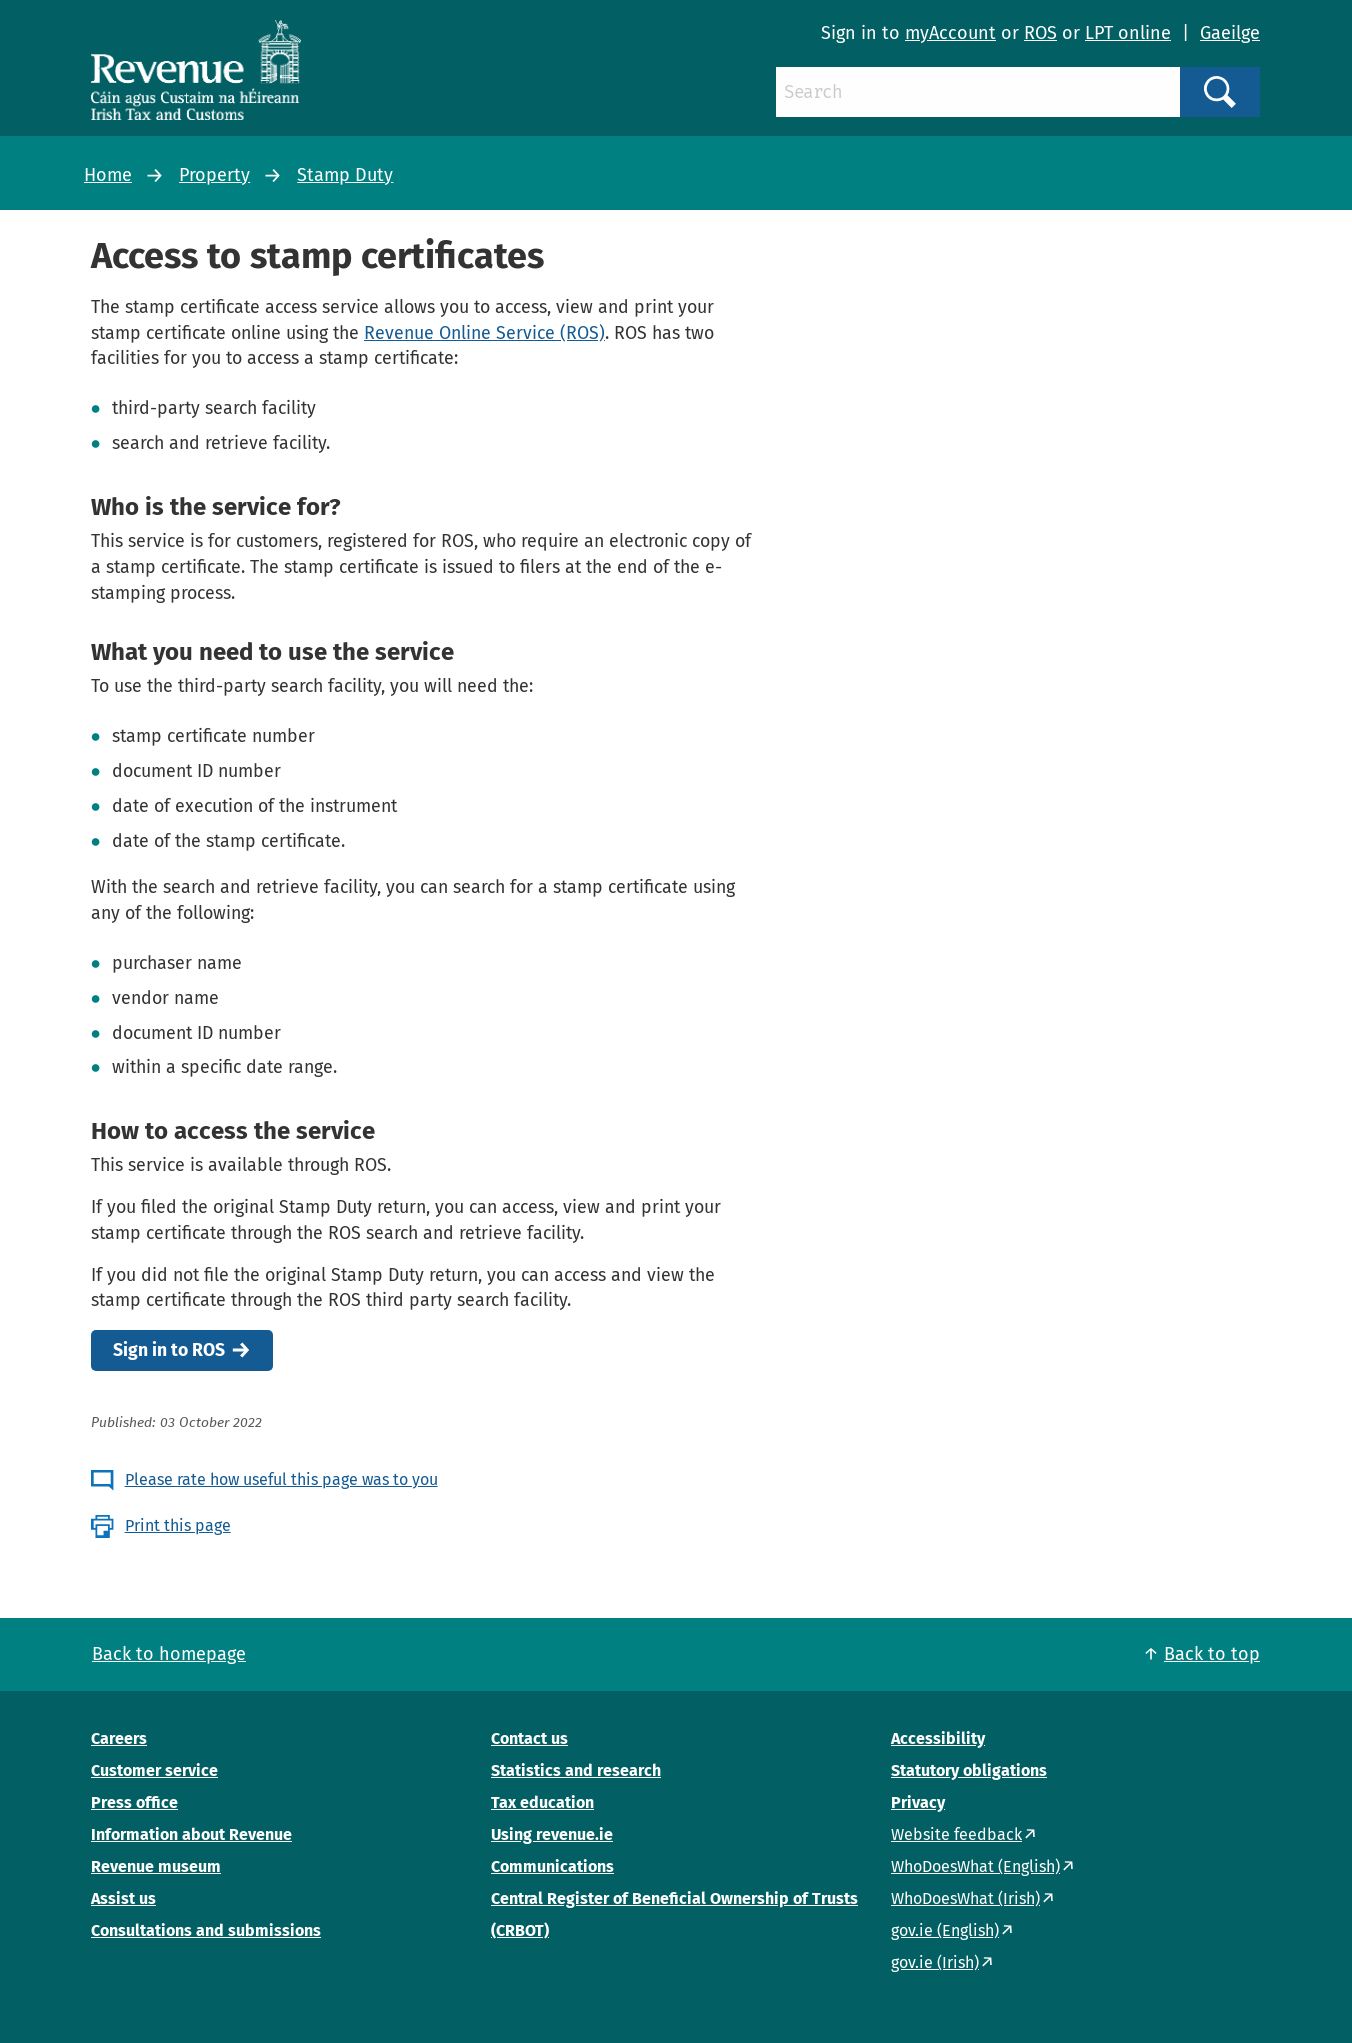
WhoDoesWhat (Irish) (965, 1898)
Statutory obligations (969, 1770)
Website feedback (956, 1834)
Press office (134, 1802)
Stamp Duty (345, 175)
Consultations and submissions (206, 1930)
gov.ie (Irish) (935, 1962)
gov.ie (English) (945, 1930)
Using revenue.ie (552, 1834)
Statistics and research (576, 1770)
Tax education (542, 1802)
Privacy (918, 1802)
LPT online (1128, 33)
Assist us (123, 1898)
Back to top (1212, 1654)
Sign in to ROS (169, 1350)
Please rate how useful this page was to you (281, 1479)
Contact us (529, 1738)
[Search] (978, 92)
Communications (552, 1866)
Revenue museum (156, 1866)
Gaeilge (1230, 33)
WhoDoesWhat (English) (975, 1866)
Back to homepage (169, 1654)
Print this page (178, 1525)
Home (108, 175)
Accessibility (938, 1738)
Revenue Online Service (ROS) (484, 333)
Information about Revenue (191, 1834)
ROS (1040, 33)
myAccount (950, 33)
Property (214, 175)
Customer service (154, 1770)
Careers (119, 1738)
